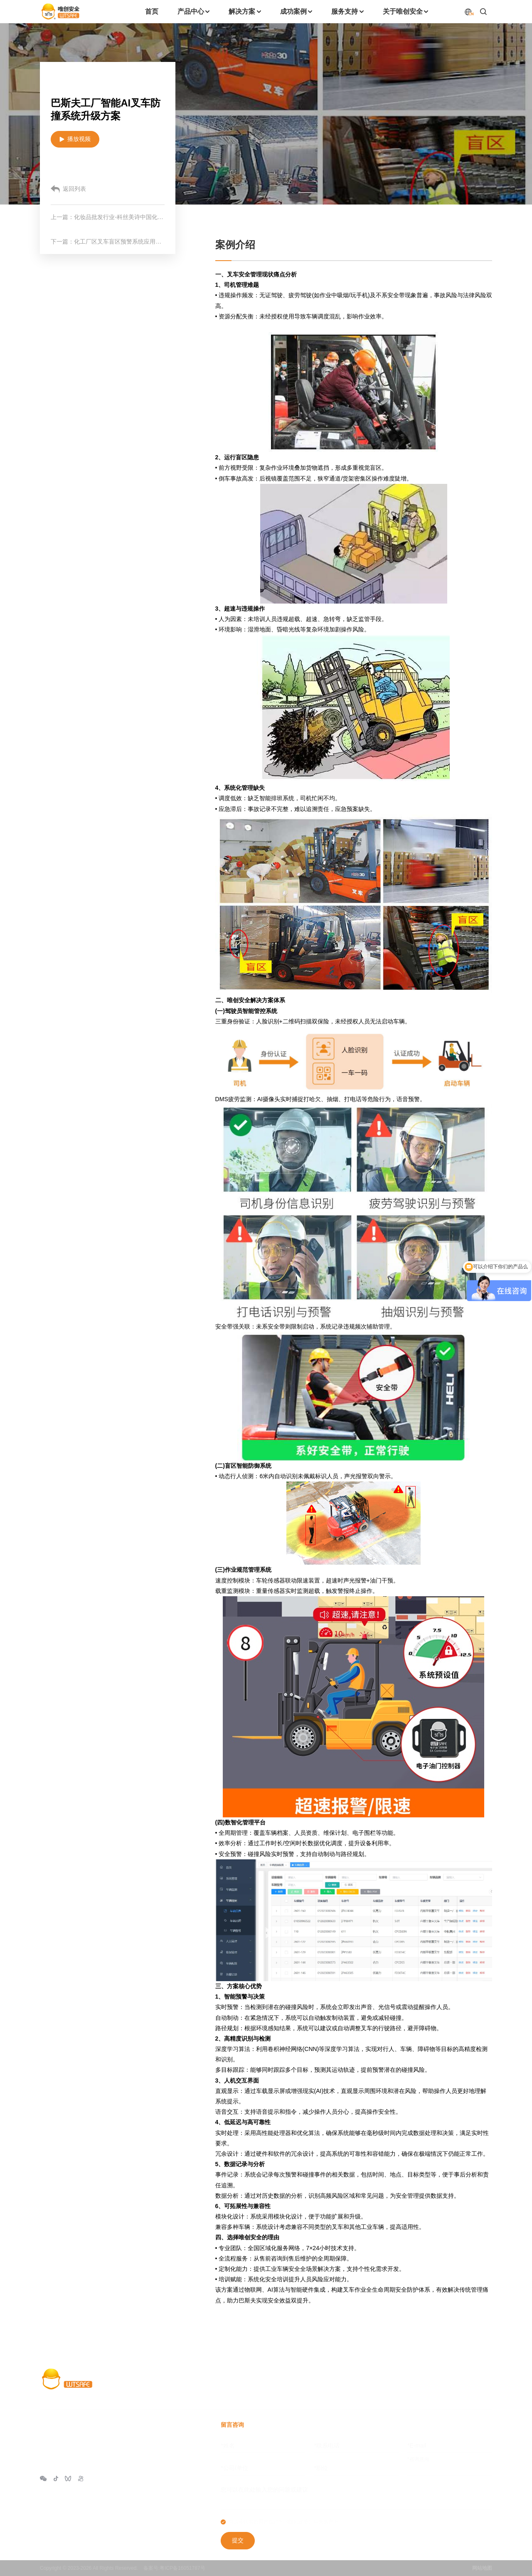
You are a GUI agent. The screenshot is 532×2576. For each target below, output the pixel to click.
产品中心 (261, 2384)
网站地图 (482, 2568)
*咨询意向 (418, 2459)
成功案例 (341, 2384)
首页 (227, 2384)
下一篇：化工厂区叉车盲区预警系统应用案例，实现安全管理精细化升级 (108, 241)
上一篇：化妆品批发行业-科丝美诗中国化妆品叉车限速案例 (108, 217)
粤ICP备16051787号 (182, 2568)
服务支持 (382, 2384)
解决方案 (301, 2384)
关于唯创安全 (429, 2384)
